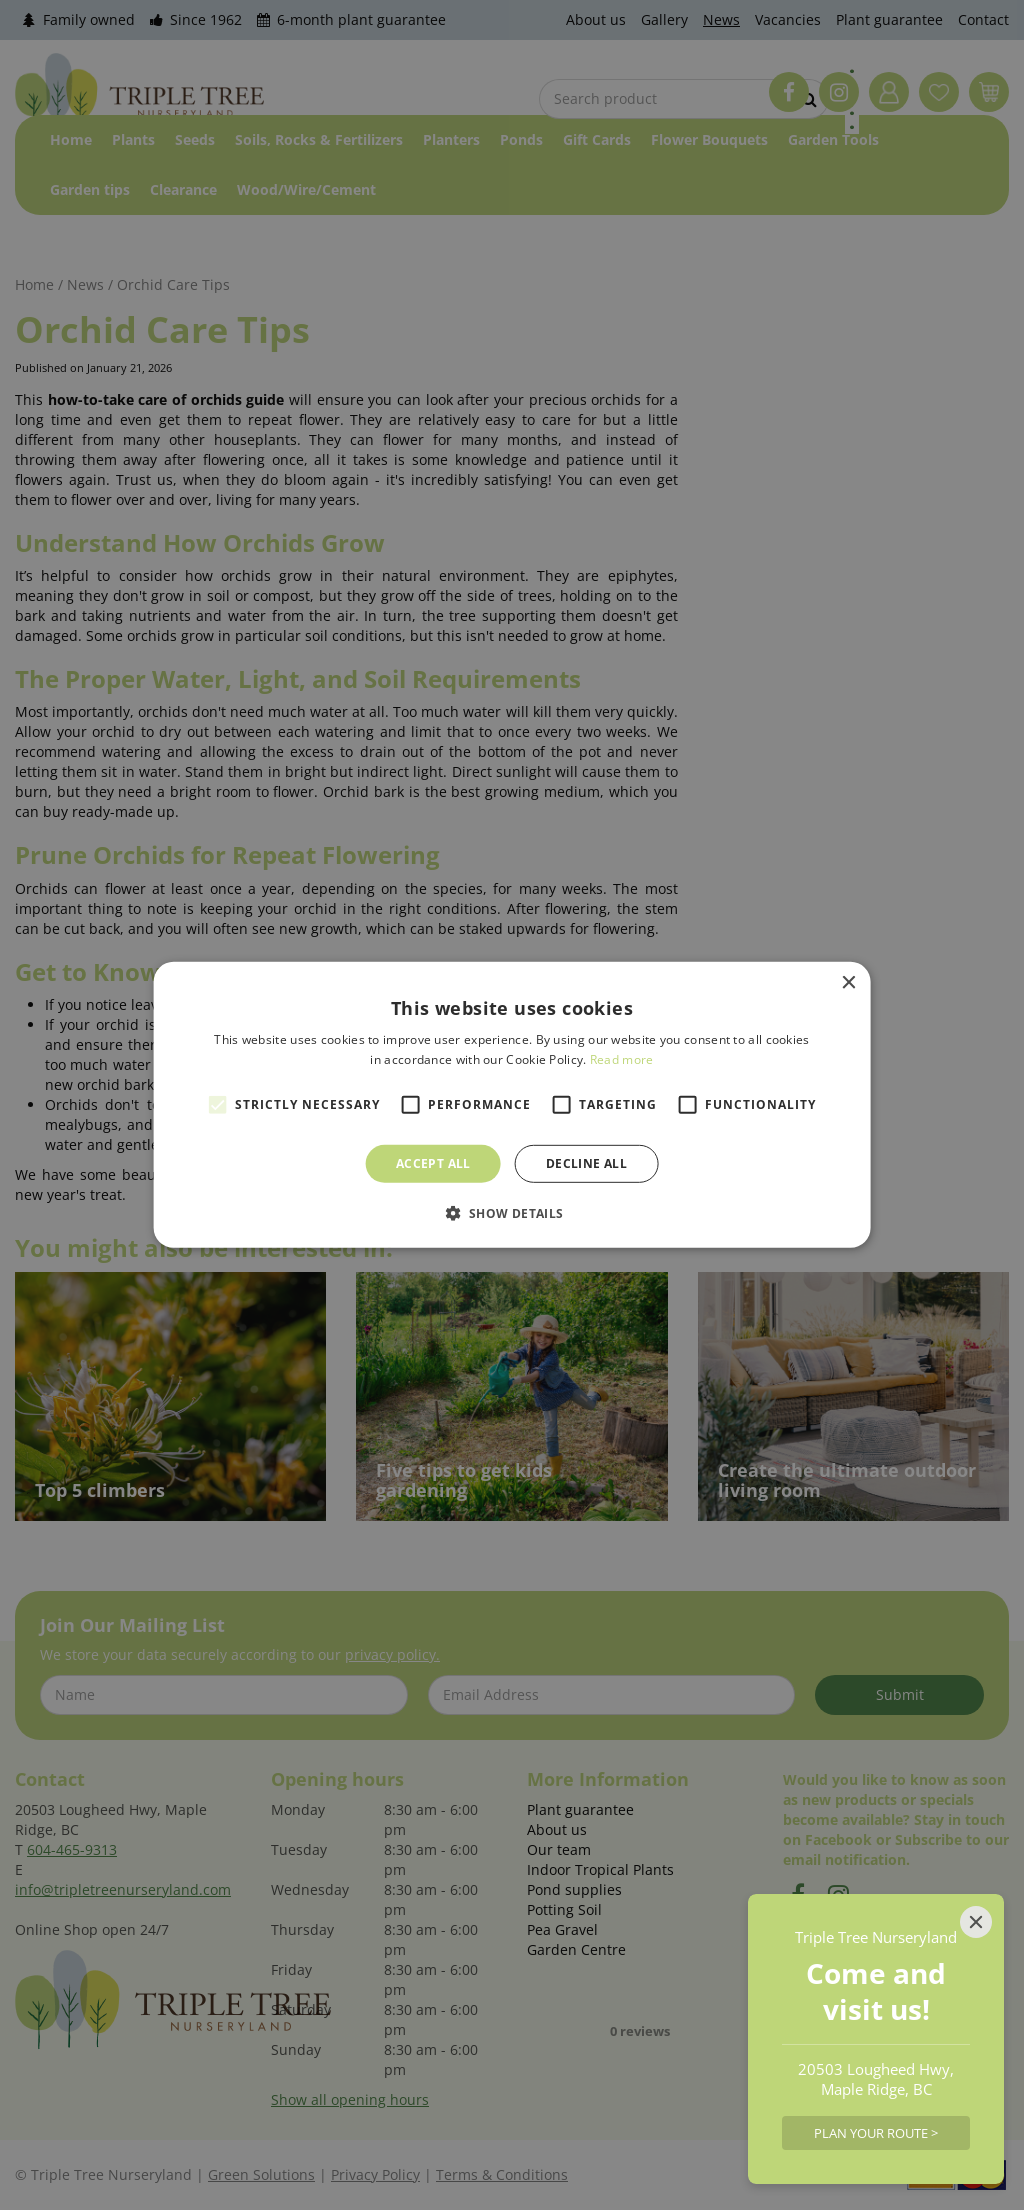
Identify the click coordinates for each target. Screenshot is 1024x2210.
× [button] (847, 983)
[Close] (976, 1922)
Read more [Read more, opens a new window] (622, 1059)
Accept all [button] (433, 1163)
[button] (511, 1213)
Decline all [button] (586, 1163)
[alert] (512, 1105)
